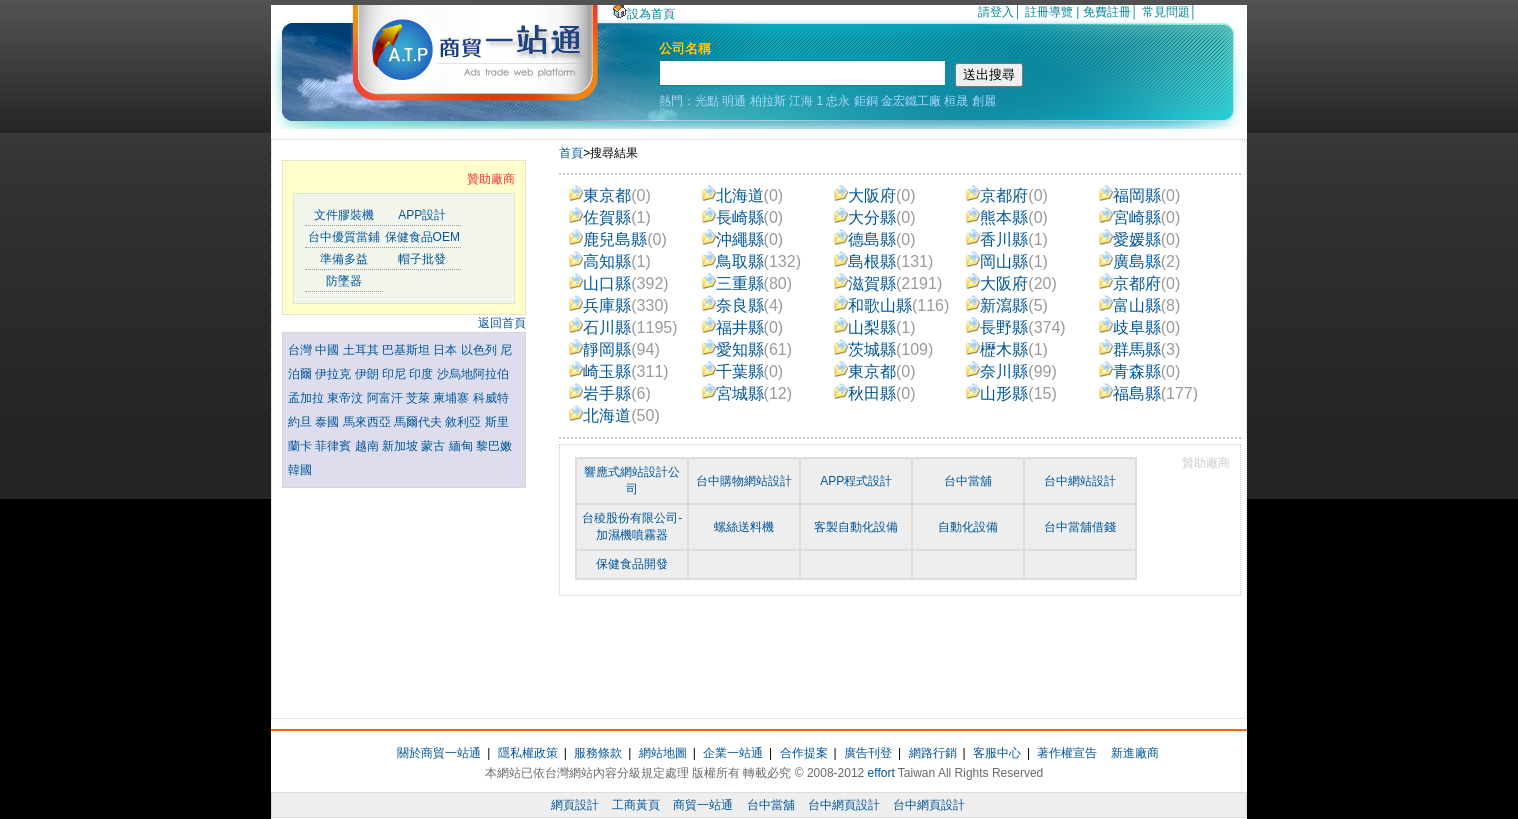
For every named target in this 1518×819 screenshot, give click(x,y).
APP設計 (422, 215)
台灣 (301, 350)
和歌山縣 (891, 305)
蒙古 (434, 446)
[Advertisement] (404, 598)
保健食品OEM (422, 237)
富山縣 (1140, 305)
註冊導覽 (1049, 12)
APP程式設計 (856, 481)
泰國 (328, 422)
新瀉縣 (1007, 305)
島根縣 (883, 261)
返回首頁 (502, 323)
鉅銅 (866, 101)
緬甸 (462, 446)
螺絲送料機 (744, 527)
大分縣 (875, 217)
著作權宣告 (1067, 753)
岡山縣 (1007, 261)
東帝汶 (346, 398)
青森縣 (1140, 371)
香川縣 (1007, 239)
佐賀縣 (610, 217)
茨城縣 (883, 349)
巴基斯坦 (407, 350)
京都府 (1007, 195)
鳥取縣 (751, 261)
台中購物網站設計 (744, 481)
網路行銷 (933, 753)
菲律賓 (334, 446)
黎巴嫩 (494, 446)
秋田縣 (875, 393)
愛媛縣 (1140, 239)
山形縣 (1011, 393)
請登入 (996, 12)
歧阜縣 (1140, 327)
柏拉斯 (768, 101)
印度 (422, 374)
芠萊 (419, 398)
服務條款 (598, 753)
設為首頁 (644, 14)
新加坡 (401, 446)
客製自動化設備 (856, 527)
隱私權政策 (528, 753)
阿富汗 (386, 398)
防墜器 (344, 281)
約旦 (301, 422)
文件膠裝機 (344, 215)
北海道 (743, 195)
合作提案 (804, 753)
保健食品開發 (632, 564)
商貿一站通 (703, 805)
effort (881, 773)
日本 (446, 350)
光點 (707, 101)
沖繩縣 (743, 239)
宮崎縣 (1140, 217)
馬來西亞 (368, 422)
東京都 (610, 195)
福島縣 (1148, 393)
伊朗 (368, 374)
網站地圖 (663, 753)
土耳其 (362, 350)
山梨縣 (875, 327)
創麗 (984, 101)
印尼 (395, 374)
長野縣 (1015, 327)
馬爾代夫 (419, 422)
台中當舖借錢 (1080, 527)
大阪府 (875, 195)
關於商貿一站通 (439, 753)
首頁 (571, 153)
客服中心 (997, 753)
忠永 (838, 101)
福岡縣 (1140, 195)
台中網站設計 (1080, 481)
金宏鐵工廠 (911, 101)
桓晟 (956, 101)
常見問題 (1166, 12)
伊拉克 (334, 374)
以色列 (480, 350)
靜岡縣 (614, 349)
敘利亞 (464, 422)
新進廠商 (1135, 753)
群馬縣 (1140, 349)
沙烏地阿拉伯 (473, 374)
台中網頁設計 (844, 805)
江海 (801, 101)
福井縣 (743, 327)
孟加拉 (307, 398)
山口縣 (618, 283)
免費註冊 (1107, 12)
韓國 (300, 470)
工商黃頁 (636, 805)
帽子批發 (422, 259)
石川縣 (623, 327)
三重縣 (747, 283)
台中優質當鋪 (344, 237)
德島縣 (875, 239)
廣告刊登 (868, 753)
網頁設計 (575, 805)
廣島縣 (1140, 261)
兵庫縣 (618, 305)
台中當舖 (968, 481)
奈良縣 (743, 305)
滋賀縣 (888, 283)
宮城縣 (747, 393)
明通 (734, 101)
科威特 (491, 398)
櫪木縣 (1007, 349)
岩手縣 (610, 393)
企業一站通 (733, 753)
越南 (368, 446)
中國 (328, 350)
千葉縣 (743, 371)
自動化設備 (968, 527)
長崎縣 (743, 217)
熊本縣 (1007, 217)
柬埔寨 (452, 398)
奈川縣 (1011, 371)
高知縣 (610, 261)
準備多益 (344, 259)
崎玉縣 (618, 371)
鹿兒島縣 (618, 239)
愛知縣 (747, 349)
